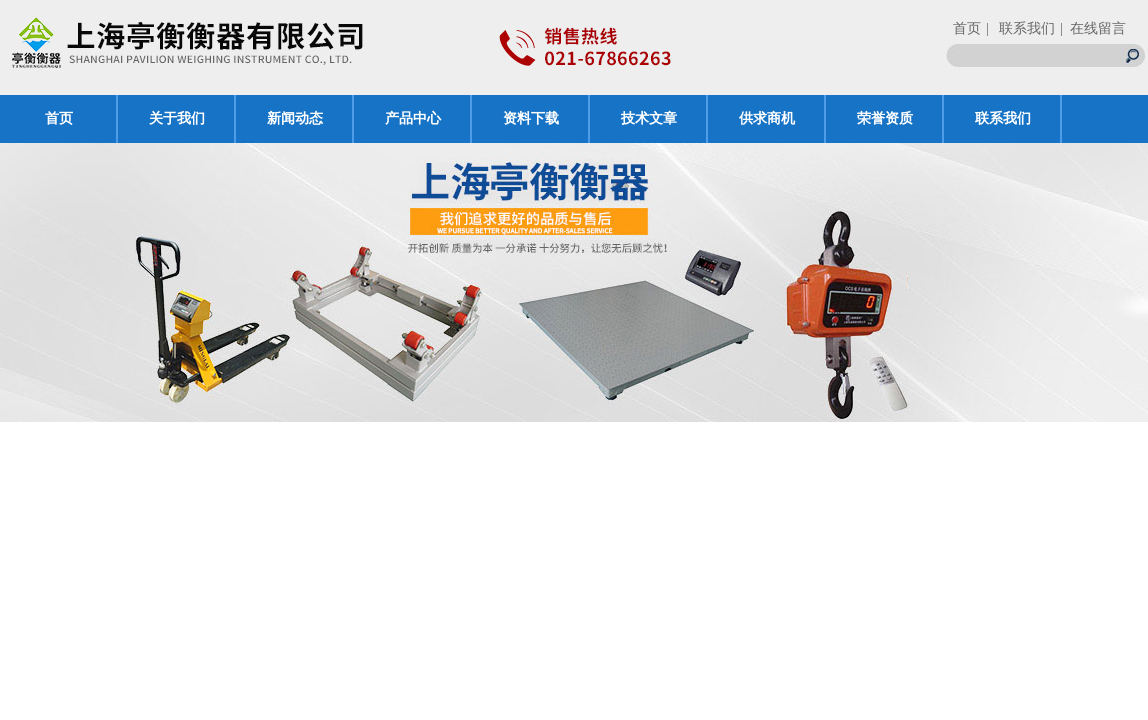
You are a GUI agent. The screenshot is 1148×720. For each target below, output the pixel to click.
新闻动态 (295, 118)
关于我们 (177, 118)
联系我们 (1003, 118)
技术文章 (649, 118)
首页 (967, 28)
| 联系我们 (1020, 28)
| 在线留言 (1093, 28)
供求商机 (767, 118)
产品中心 (413, 118)
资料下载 (531, 118)
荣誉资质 (885, 118)
